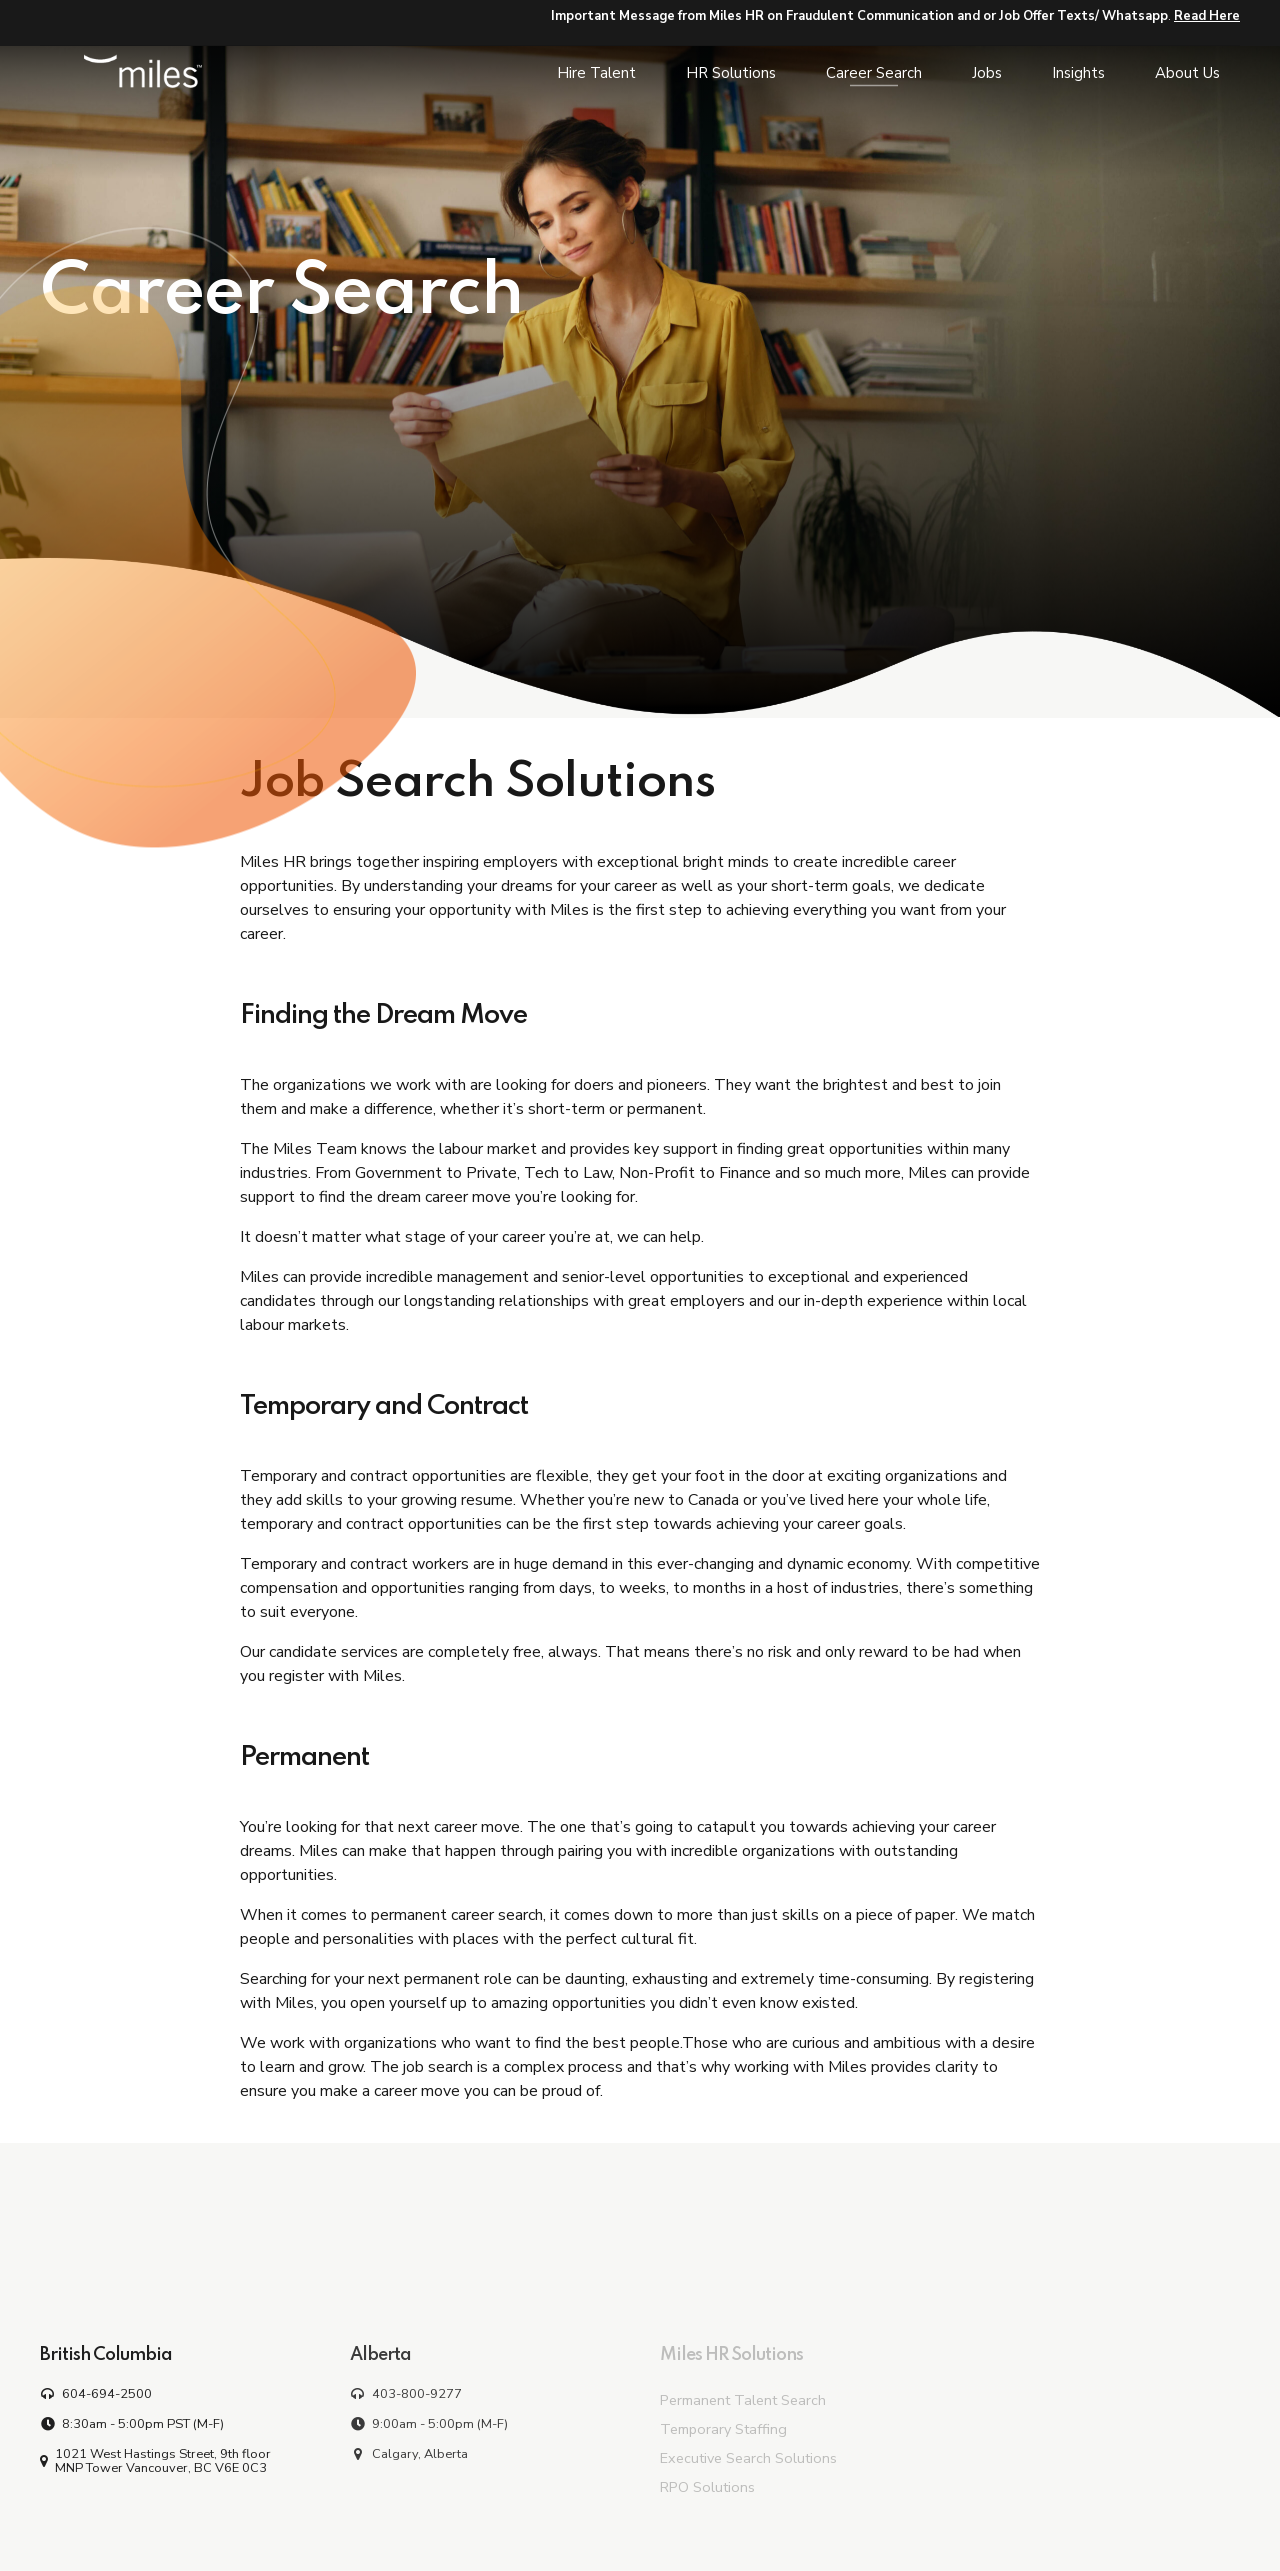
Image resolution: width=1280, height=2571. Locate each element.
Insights (1078, 73)
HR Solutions (731, 73)
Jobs (987, 73)
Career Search (874, 73)
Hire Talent (596, 73)
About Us (1187, 73)
